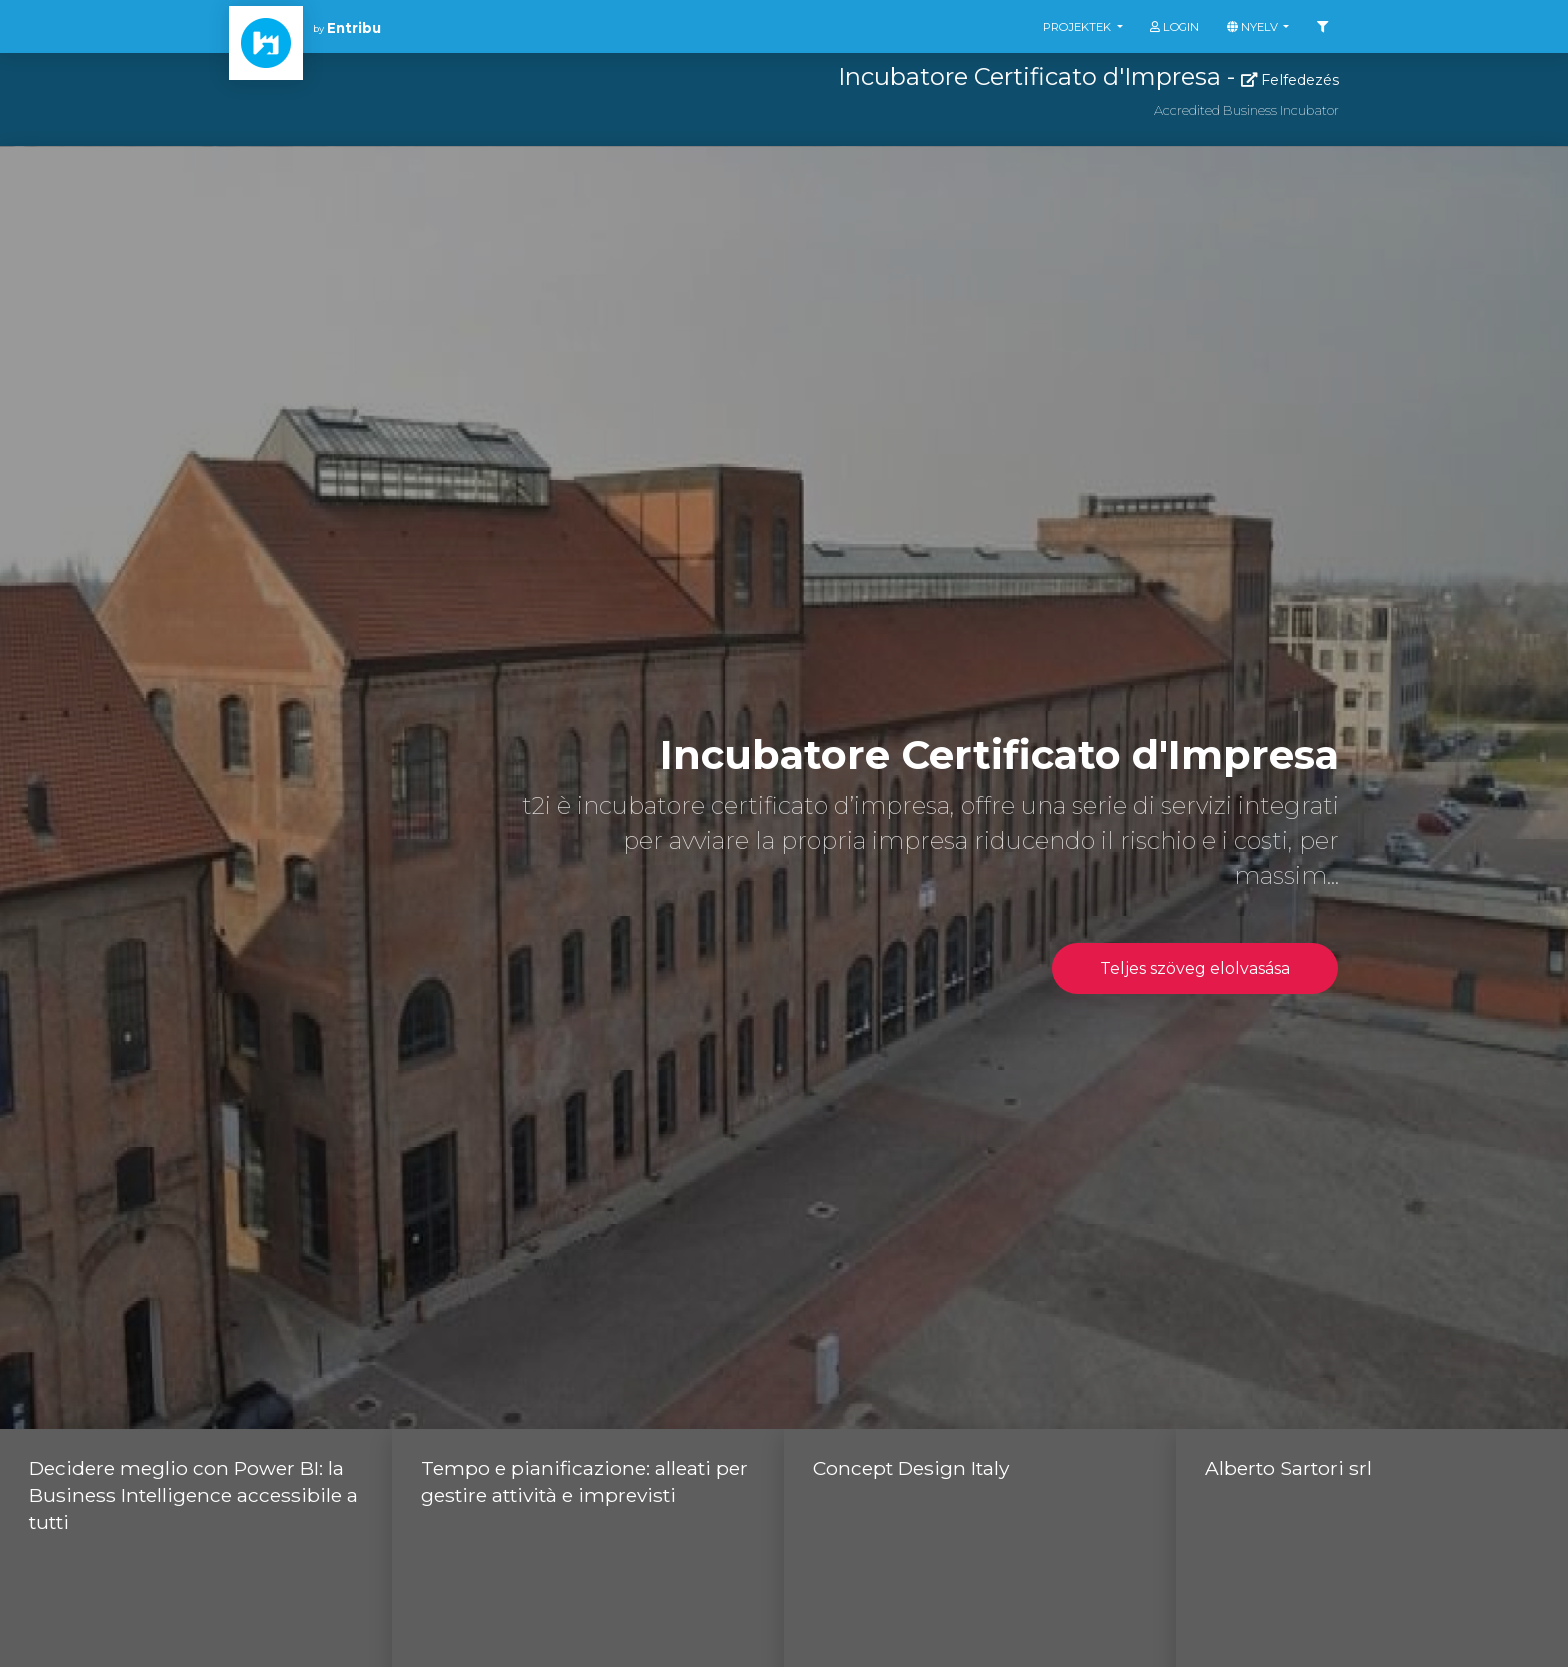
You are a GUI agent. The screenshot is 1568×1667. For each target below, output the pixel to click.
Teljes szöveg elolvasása (1195, 968)
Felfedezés (1290, 80)
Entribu (354, 28)
